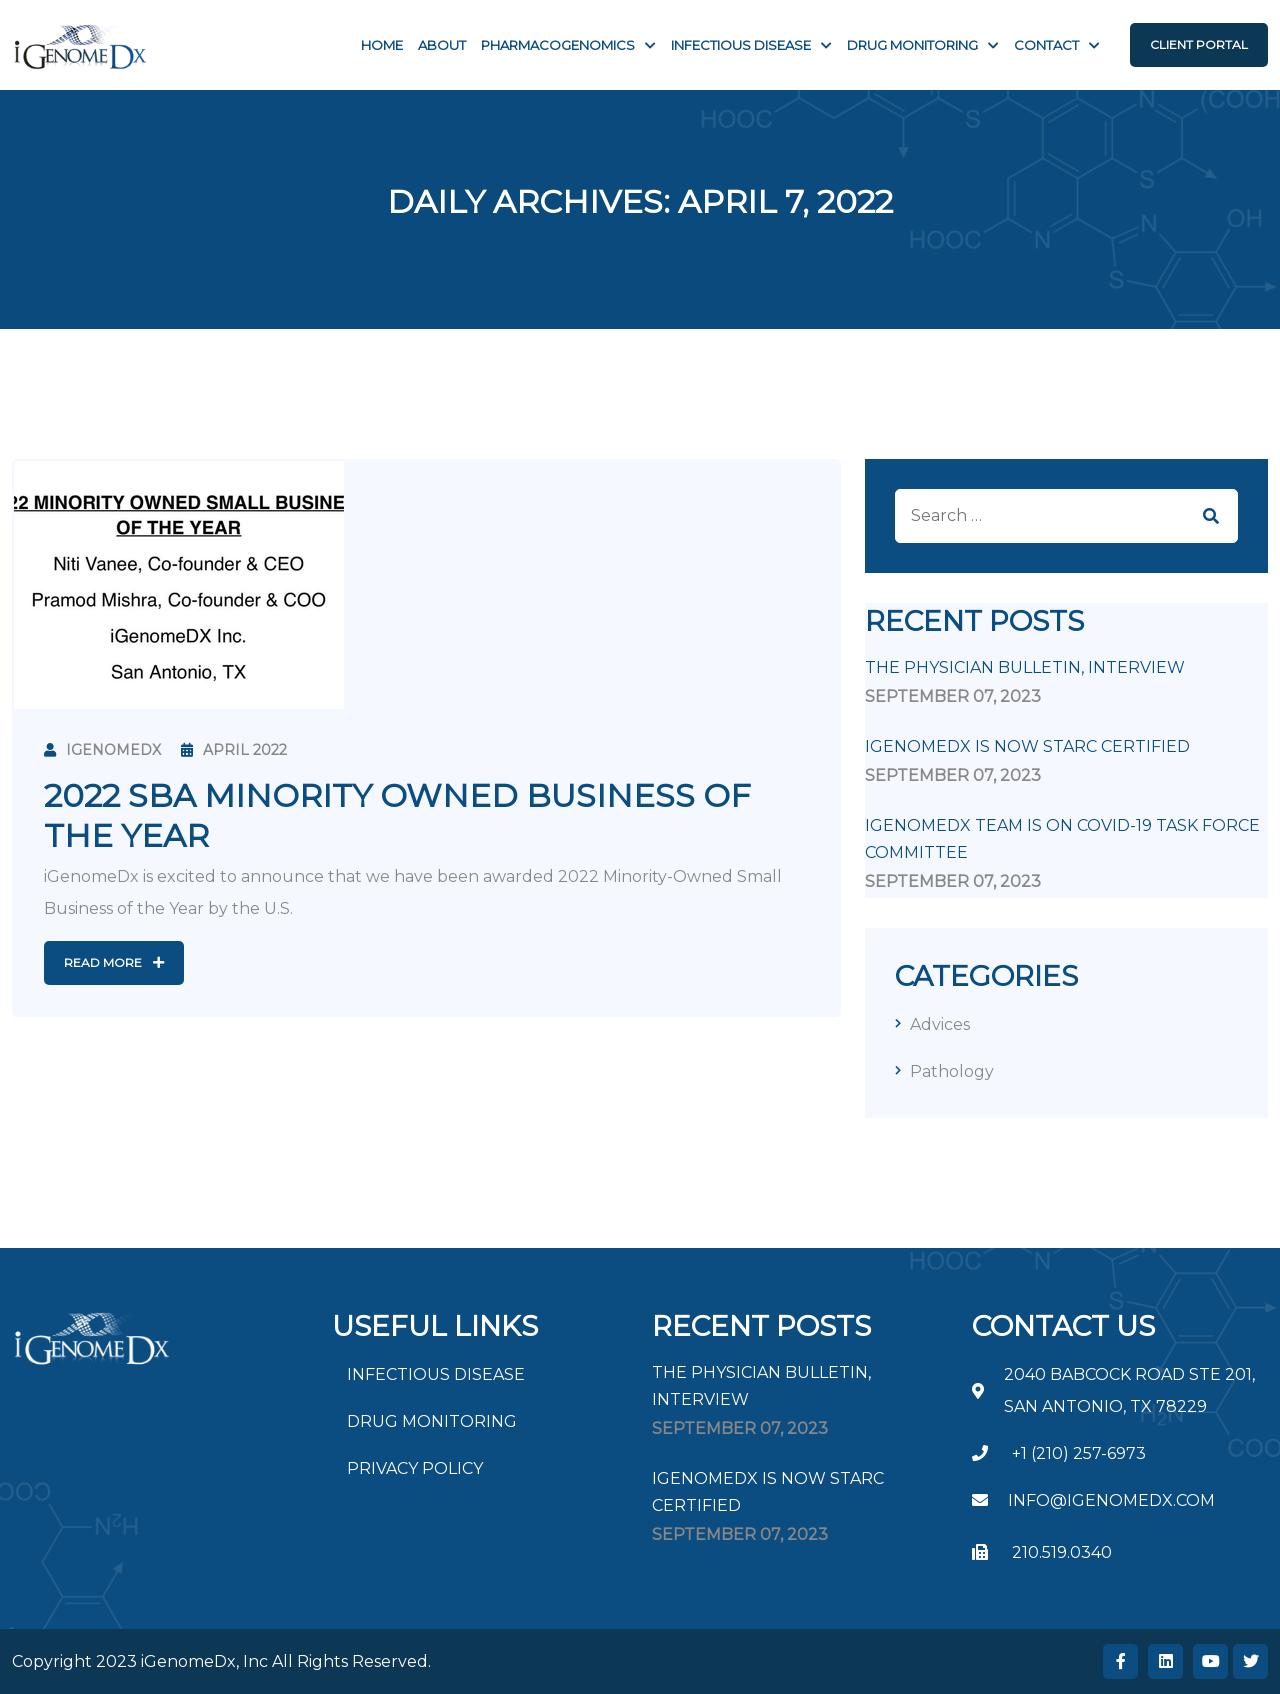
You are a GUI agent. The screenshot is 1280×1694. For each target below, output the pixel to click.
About (442, 45)
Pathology (952, 1071)
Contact (1046, 45)
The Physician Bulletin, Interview (1025, 667)
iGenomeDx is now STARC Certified (1027, 746)
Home (382, 45)
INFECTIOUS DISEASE (741, 45)
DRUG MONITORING (432, 1421)
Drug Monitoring (912, 45)
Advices (940, 1024)
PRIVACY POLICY (415, 1468)
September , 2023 (953, 696)
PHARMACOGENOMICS (558, 45)
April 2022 (234, 750)
